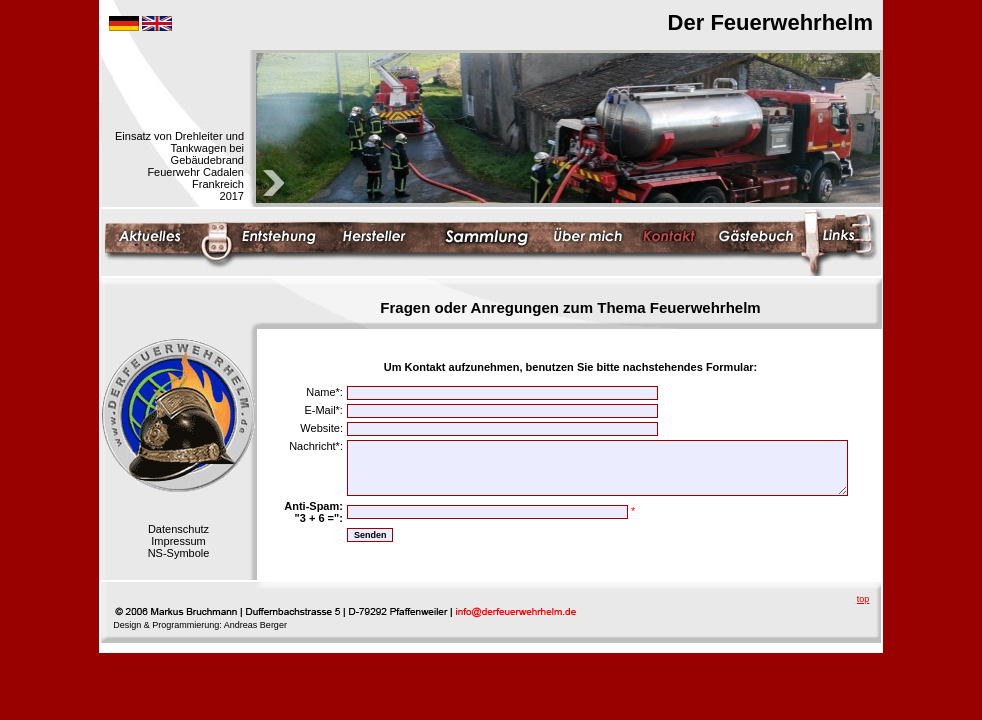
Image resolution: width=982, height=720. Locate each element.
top (863, 599)
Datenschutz (178, 529)
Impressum (178, 541)
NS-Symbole (179, 553)
